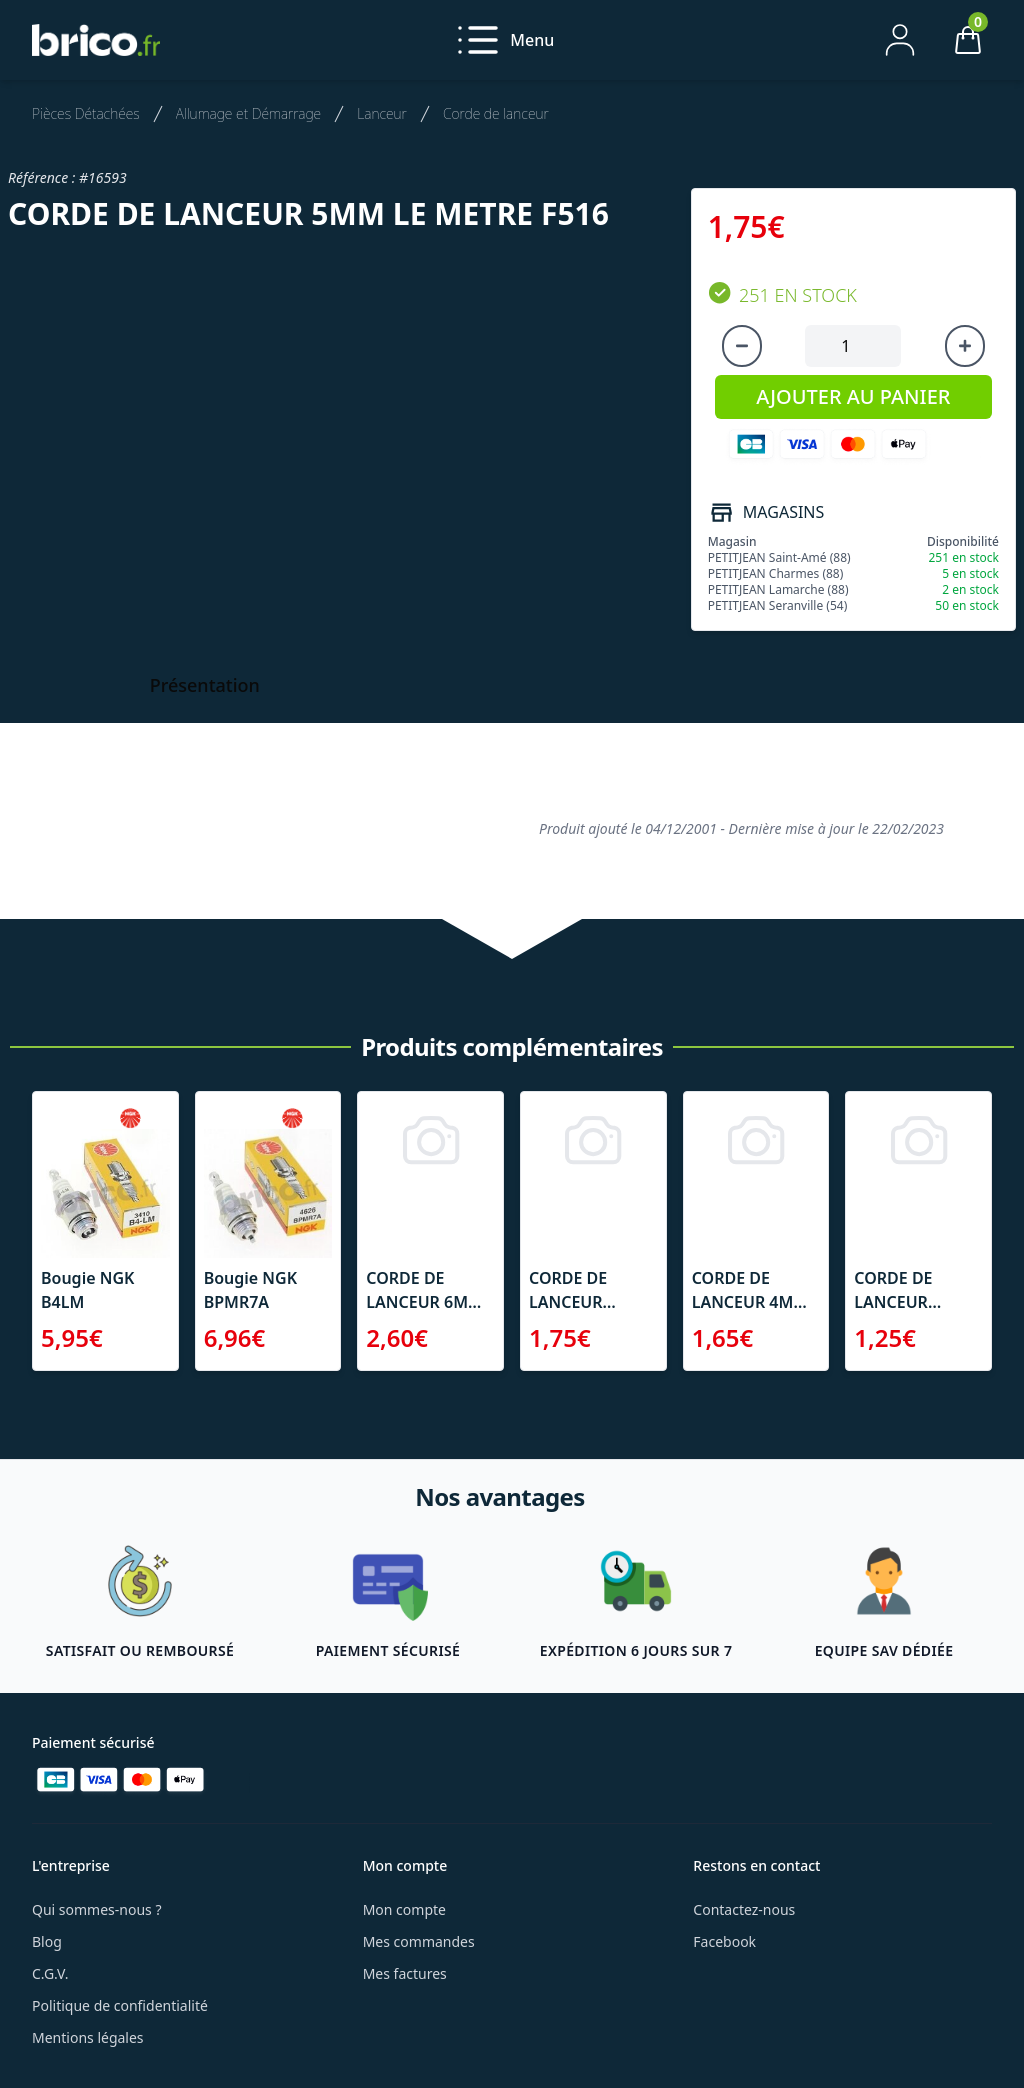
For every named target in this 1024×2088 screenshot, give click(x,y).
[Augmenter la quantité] (965, 346)
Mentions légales (88, 2037)
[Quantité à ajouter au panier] (853, 346)
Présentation (205, 685)
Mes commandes (419, 1941)
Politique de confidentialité (120, 2005)
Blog (47, 1941)
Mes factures (405, 1973)
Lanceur (382, 113)
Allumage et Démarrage (248, 113)
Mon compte (404, 1909)
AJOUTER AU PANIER (853, 396)
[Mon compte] (900, 40)
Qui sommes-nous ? (97, 1909)
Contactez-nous (744, 1909)
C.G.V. (50, 1973)
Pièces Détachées (86, 113)
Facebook (724, 1941)
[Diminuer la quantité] (742, 346)
